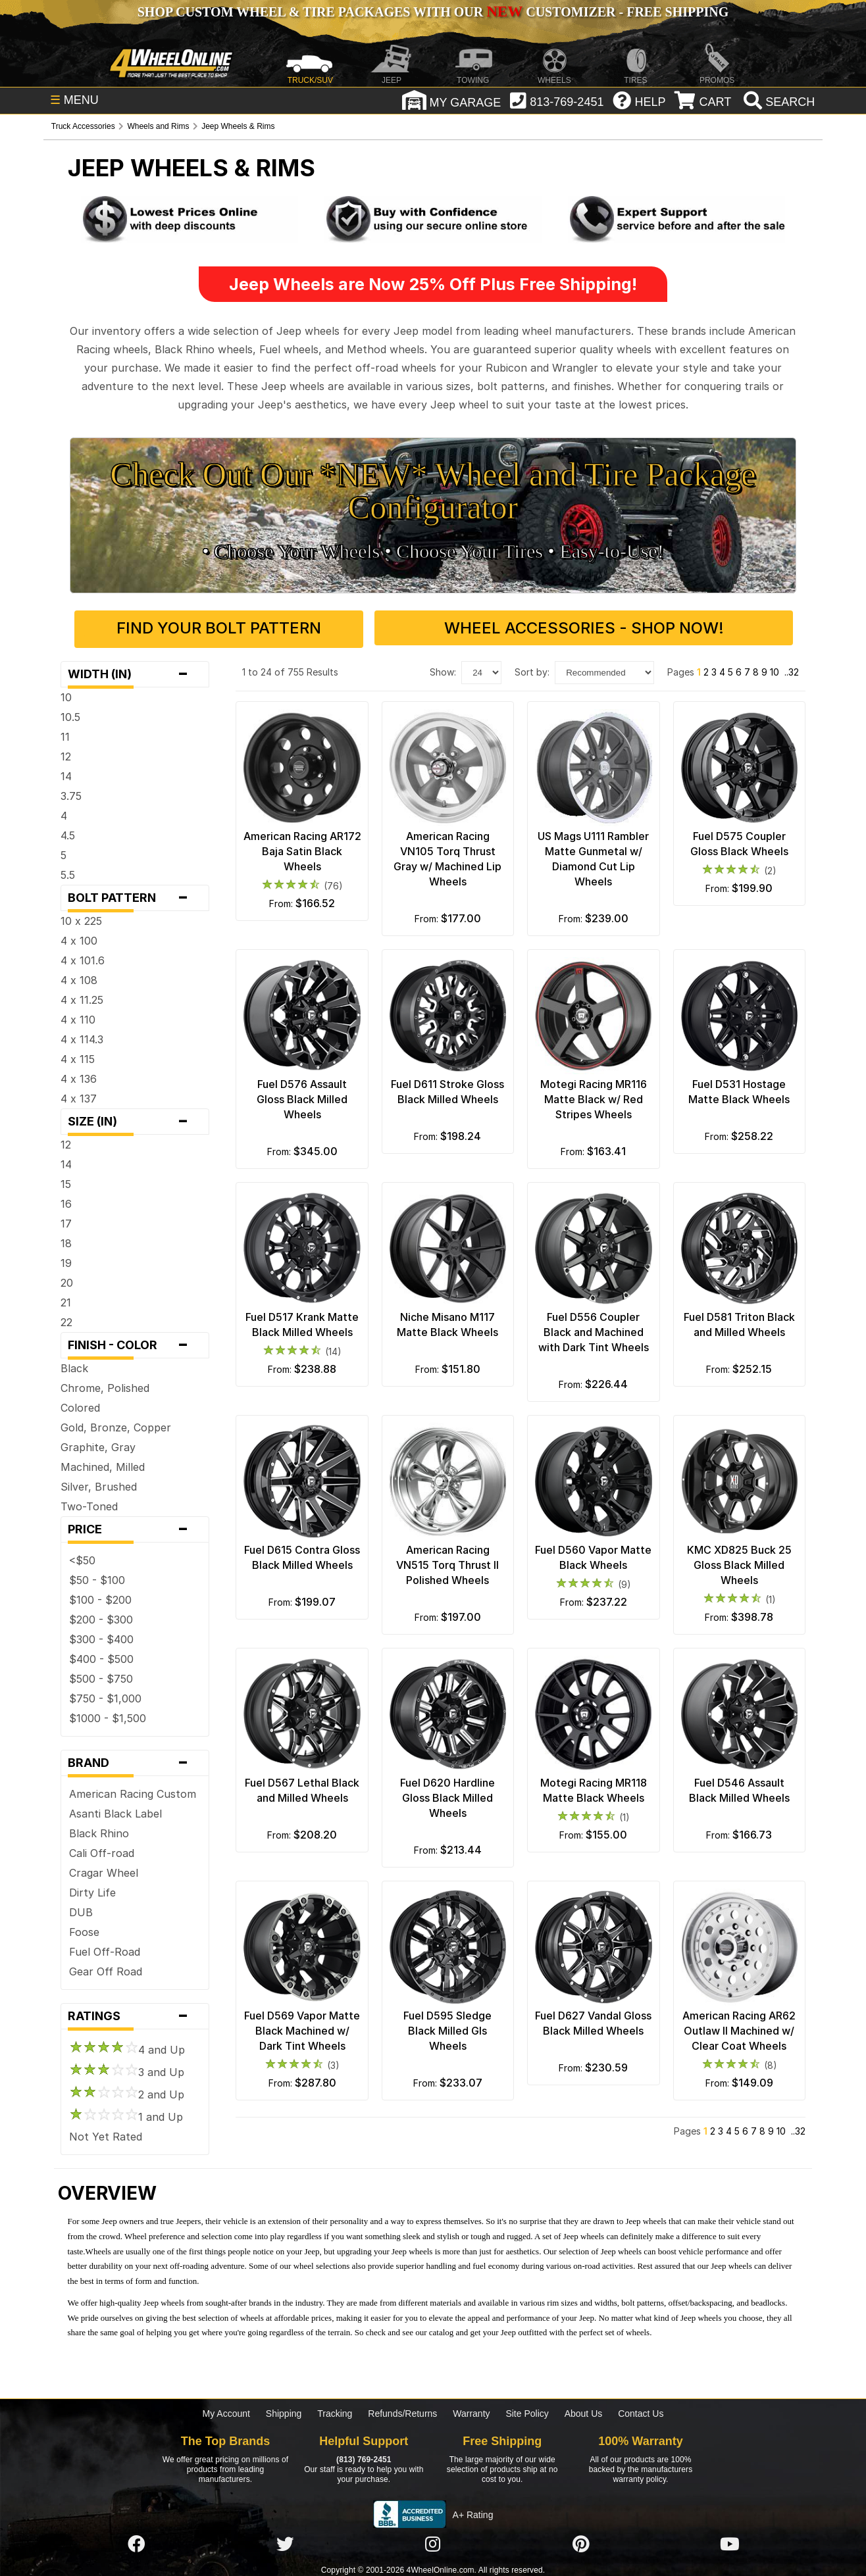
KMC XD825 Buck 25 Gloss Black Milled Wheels (739, 1562)
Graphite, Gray (98, 1444)
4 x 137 (79, 1095)
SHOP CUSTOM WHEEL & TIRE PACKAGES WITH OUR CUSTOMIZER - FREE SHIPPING (433, 12)
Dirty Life (92, 1889)
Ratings (135, 2013)
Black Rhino (99, 1830)
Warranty (471, 2411)
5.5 (68, 872)
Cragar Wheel (103, 1870)
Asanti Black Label (115, 1811)
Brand (135, 1760)
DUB (81, 1909)
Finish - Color (135, 1342)
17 (66, 1220)
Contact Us (640, 2411)
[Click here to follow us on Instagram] (433, 2541)
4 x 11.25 (82, 997)
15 (66, 1181)
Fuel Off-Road (104, 1949)
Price (135, 1527)
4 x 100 (79, 938)
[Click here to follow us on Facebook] (136, 2541)
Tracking (334, 2411)
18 (66, 1240)
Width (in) (135, 671)
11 (65, 734)
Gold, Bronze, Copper (116, 1424)
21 (66, 1299)
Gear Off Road (105, 1968)
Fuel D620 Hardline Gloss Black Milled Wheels (447, 1795)
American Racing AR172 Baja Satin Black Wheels (302, 848)
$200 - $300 (101, 1616)
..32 (791, 669)
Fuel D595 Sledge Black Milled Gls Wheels (447, 2028)
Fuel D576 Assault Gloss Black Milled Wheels (302, 1096)
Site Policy (526, 2411)
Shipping (284, 2411)
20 (67, 1280)
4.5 (68, 832)
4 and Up (127, 2047)
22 (66, 1319)
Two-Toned (89, 1503)
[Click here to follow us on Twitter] (285, 2541)
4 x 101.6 (83, 957)
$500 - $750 (101, 1676)
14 (66, 773)
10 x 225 (81, 918)
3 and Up (126, 2069)
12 (66, 753)
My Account (226, 2411)
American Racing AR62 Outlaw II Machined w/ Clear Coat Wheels (739, 2028)
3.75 (71, 793)
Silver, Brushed (99, 1484)
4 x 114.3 (82, 1036)
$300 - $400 (101, 1636)
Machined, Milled (103, 1464)
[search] (777, 102)
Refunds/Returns (402, 2411)
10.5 (70, 714)
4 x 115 (78, 1056)
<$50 (82, 1557)
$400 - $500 (101, 1656)
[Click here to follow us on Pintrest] (581, 2541)
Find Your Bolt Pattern (250, 627)
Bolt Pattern (135, 895)
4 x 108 (79, 977)
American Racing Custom (132, 1791)
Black (74, 1365)
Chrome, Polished (105, 1385)
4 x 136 (79, 1076)
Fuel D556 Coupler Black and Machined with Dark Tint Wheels (593, 1329)
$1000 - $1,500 (107, 1715)
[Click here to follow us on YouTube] (730, 2541)
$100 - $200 (100, 1597)
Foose (84, 1929)
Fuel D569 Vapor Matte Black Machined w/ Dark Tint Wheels (302, 2028)
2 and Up (126, 2091)
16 (66, 1201)
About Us (584, 2411)
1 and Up (126, 2114)
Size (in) (135, 1119)
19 (66, 1260)
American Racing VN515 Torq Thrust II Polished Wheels (447, 1562)
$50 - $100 (97, 1577)
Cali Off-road (101, 1850)
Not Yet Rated (105, 2134)
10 (66, 694)
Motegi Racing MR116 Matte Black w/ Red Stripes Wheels (593, 1096)
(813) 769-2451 (363, 2456)
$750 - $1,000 (105, 1695)
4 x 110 (78, 1017)
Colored (80, 1405)
